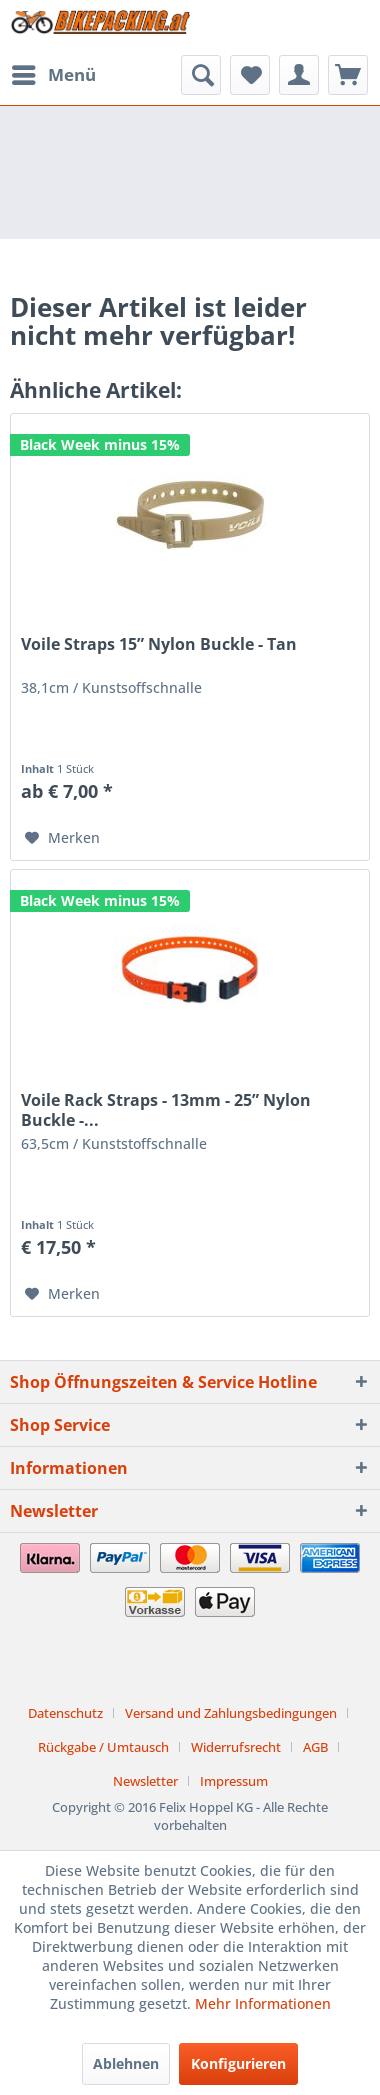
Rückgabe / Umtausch (103, 1747)
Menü (54, 72)
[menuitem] (53, 75)
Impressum (234, 1781)
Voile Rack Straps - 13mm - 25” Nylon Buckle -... (166, 1110)
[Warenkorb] (348, 75)
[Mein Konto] (299, 75)
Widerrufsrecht (236, 1747)
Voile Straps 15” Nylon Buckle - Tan (159, 644)
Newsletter (145, 1781)
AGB (315, 1747)
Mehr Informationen (263, 2003)
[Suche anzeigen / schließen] (201, 75)
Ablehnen (126, 2063)
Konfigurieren (238, 2063)
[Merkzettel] (250, 75)
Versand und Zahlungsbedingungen (231, 1713)
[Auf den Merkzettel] (62, 838)
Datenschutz (65, 1713)
